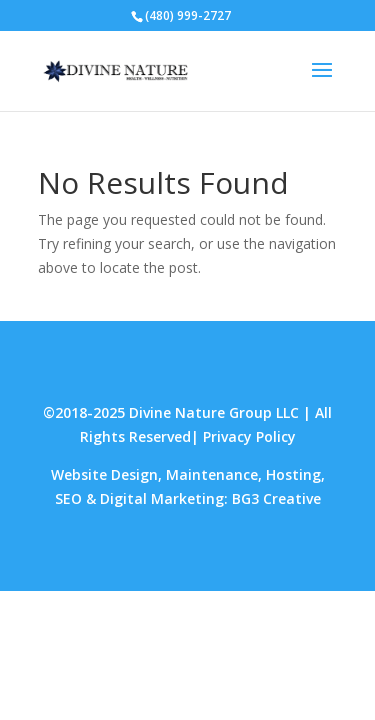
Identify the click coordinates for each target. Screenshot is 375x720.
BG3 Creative (276, 498)
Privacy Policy (249, 436)
